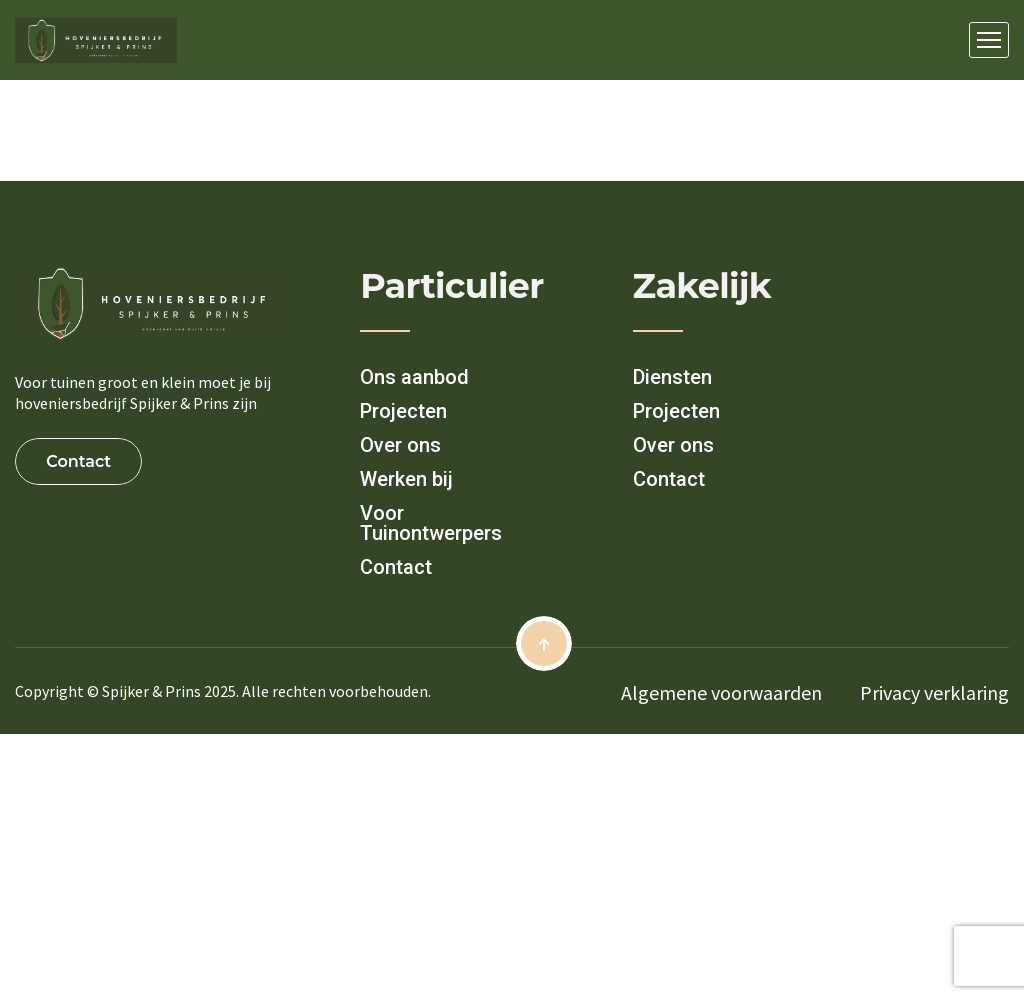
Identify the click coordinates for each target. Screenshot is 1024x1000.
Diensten (672, 377)
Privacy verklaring (934, 692)
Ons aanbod (414, 377)
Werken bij (406, 479)
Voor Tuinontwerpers (431, 523)
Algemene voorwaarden (721, 692)
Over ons (400, 445)
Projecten (403, 411)
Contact (396, 567)
